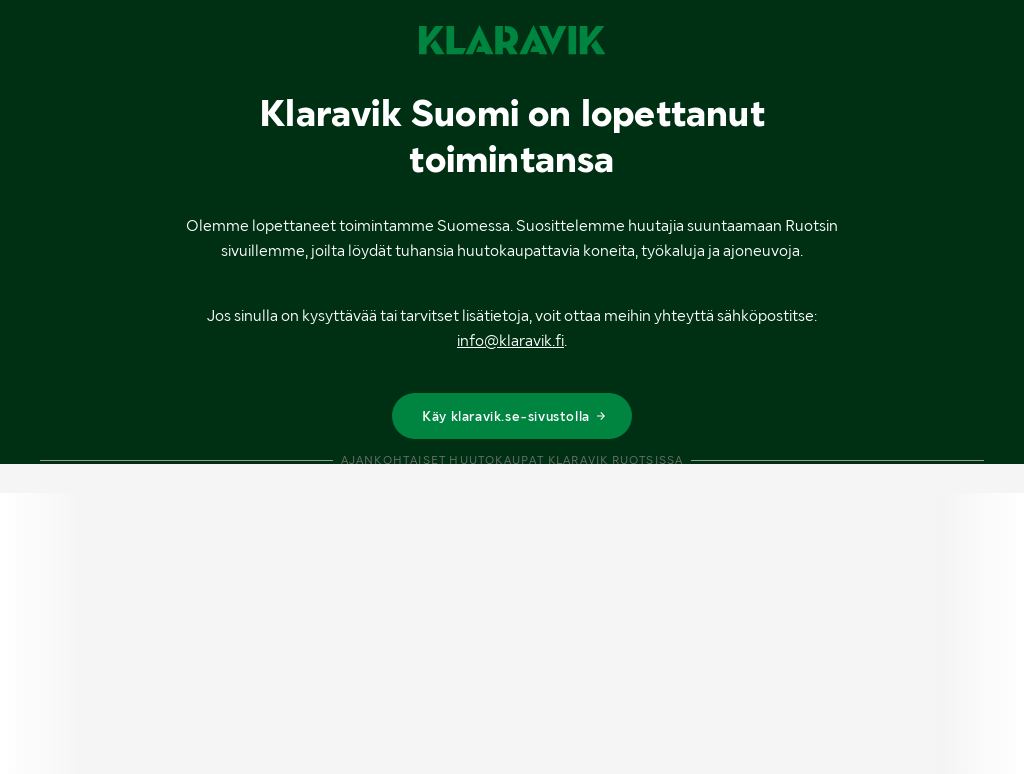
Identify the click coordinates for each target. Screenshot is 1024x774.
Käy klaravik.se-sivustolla (514, 416)
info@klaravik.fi (510, 340)
